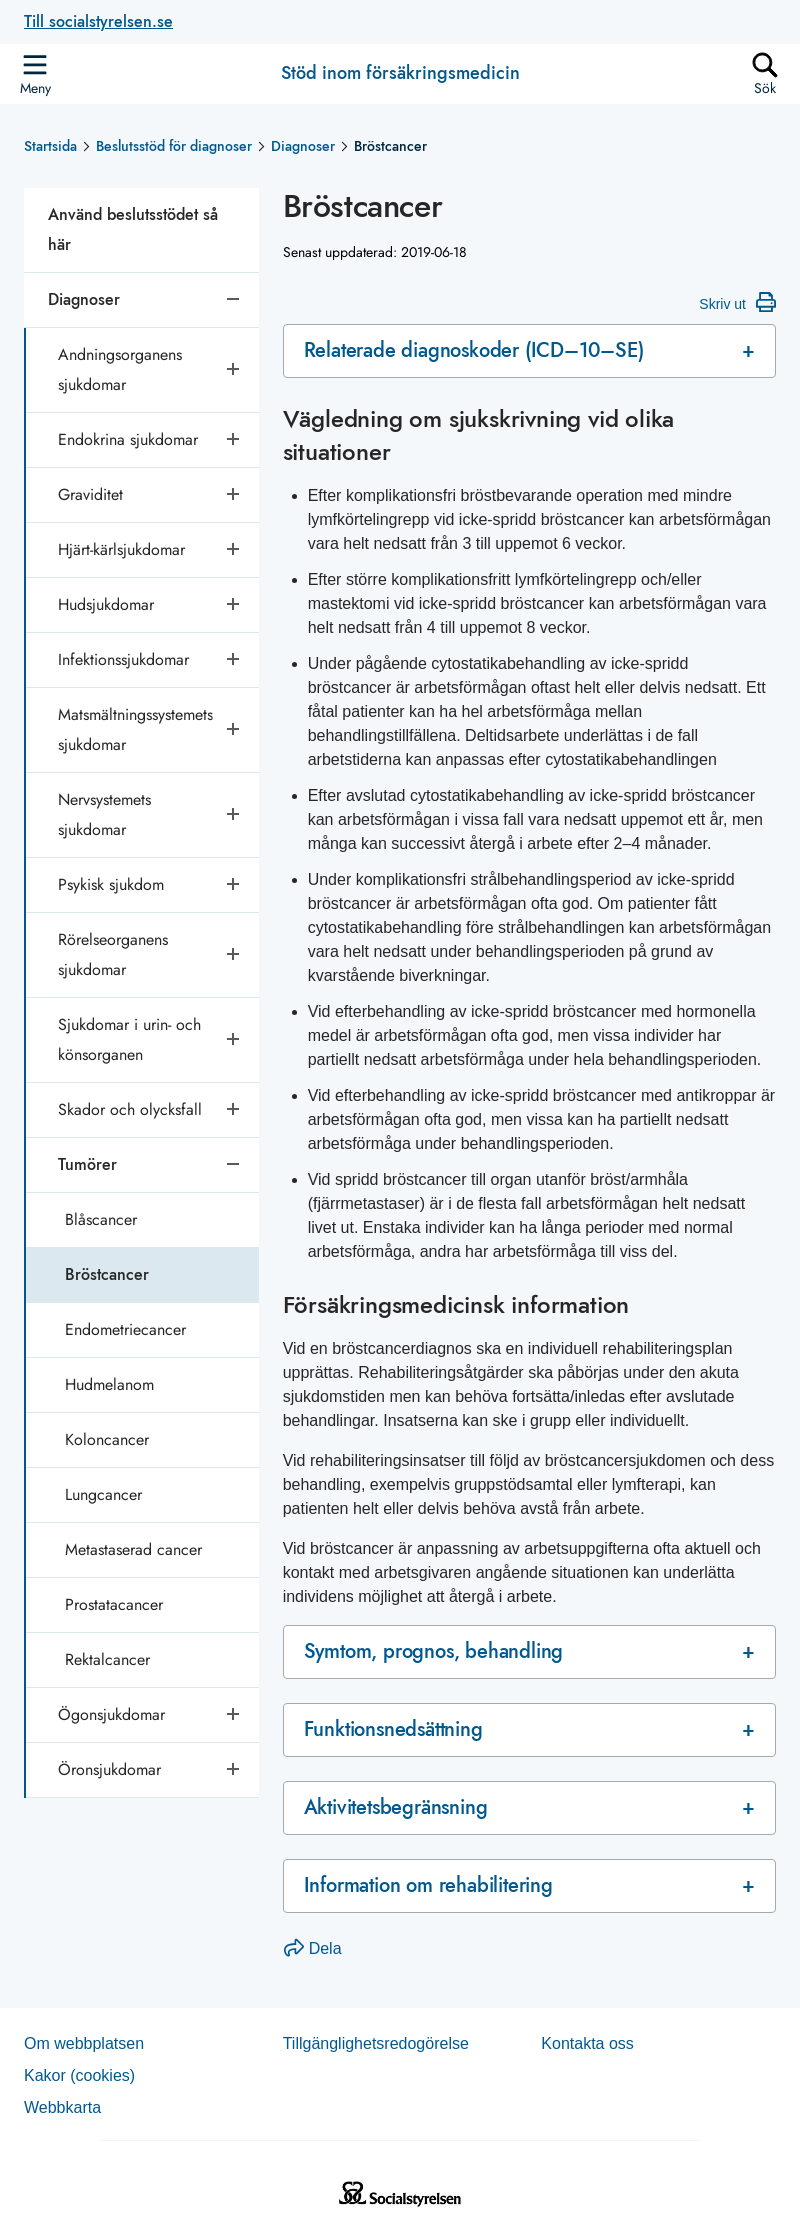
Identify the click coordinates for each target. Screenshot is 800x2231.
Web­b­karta (62, 2107)
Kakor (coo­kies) (79, 2075)
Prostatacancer (114, 1604)
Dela (313, 1948)
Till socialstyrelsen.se (98, 21)
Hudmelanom (109, 1384)
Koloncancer (107, 1439)
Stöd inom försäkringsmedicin (400, 74)
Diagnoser (303, 146)
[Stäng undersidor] (235, 300)
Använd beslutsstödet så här (133, 229)
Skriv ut (737, 302)
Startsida (50, 146)
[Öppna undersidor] (235, 370)
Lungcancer (103, 1494)
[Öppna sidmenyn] (35, 74)
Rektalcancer (107, 1659)
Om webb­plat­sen (84, 2043)
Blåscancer (101, 1219)
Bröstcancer (107, 1274)
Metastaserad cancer (133, 1549)
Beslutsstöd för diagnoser (174, 146)
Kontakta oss (587, 2043)
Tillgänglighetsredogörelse (376, 2043)
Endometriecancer (125, 1329)
